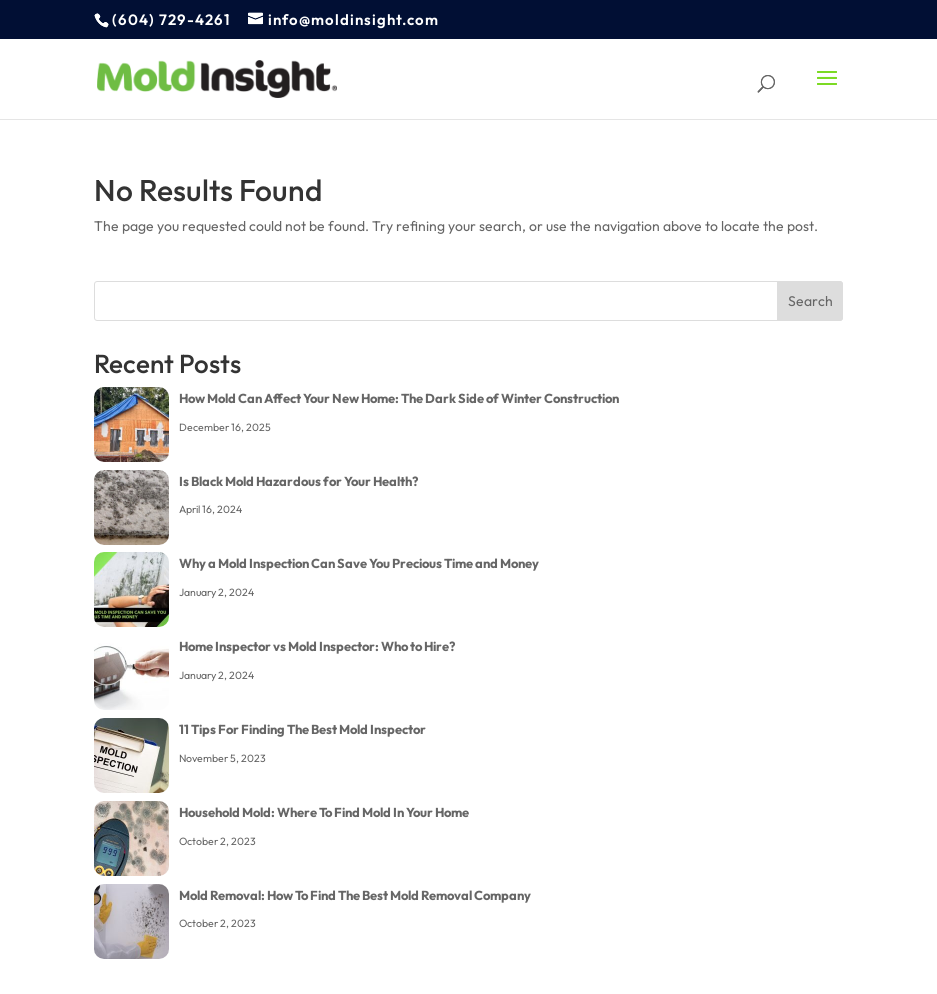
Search (810, 301)
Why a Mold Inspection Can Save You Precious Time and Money (359, 563)
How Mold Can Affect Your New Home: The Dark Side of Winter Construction (399, 398)
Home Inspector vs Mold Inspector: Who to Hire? (317, 646)
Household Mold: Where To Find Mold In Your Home (324, 812)
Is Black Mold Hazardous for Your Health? (298, 481)
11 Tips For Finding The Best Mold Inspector (302, 729)
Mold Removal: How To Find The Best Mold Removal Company (355, 895)
